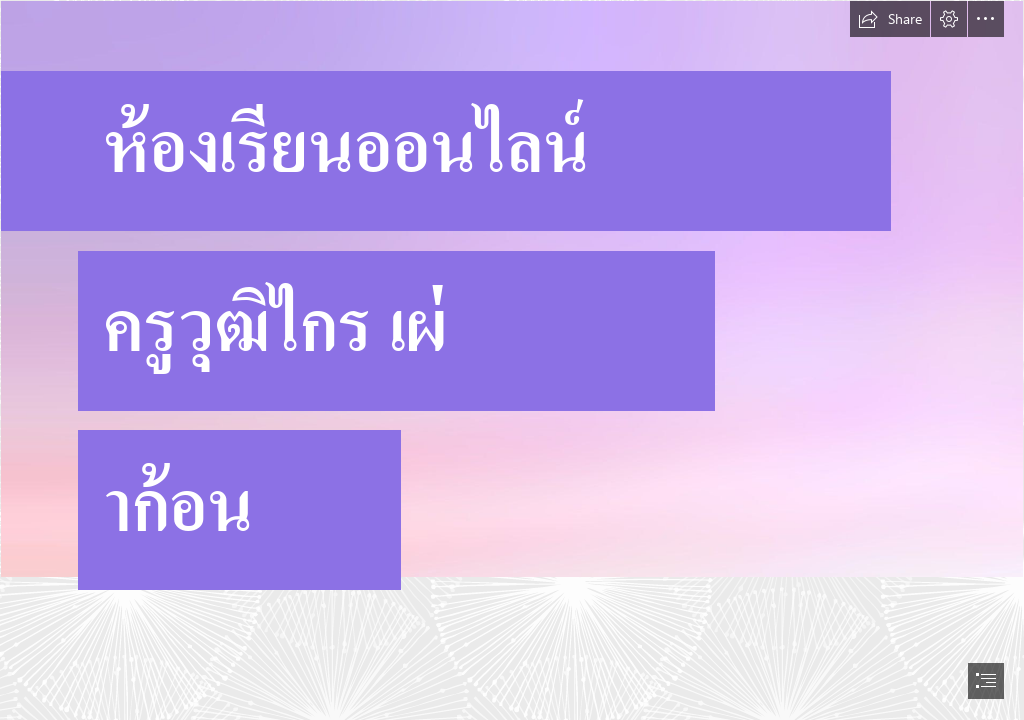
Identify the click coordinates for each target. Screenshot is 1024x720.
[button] (890, 19)
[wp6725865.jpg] (512, 309)
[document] (512, 360)
